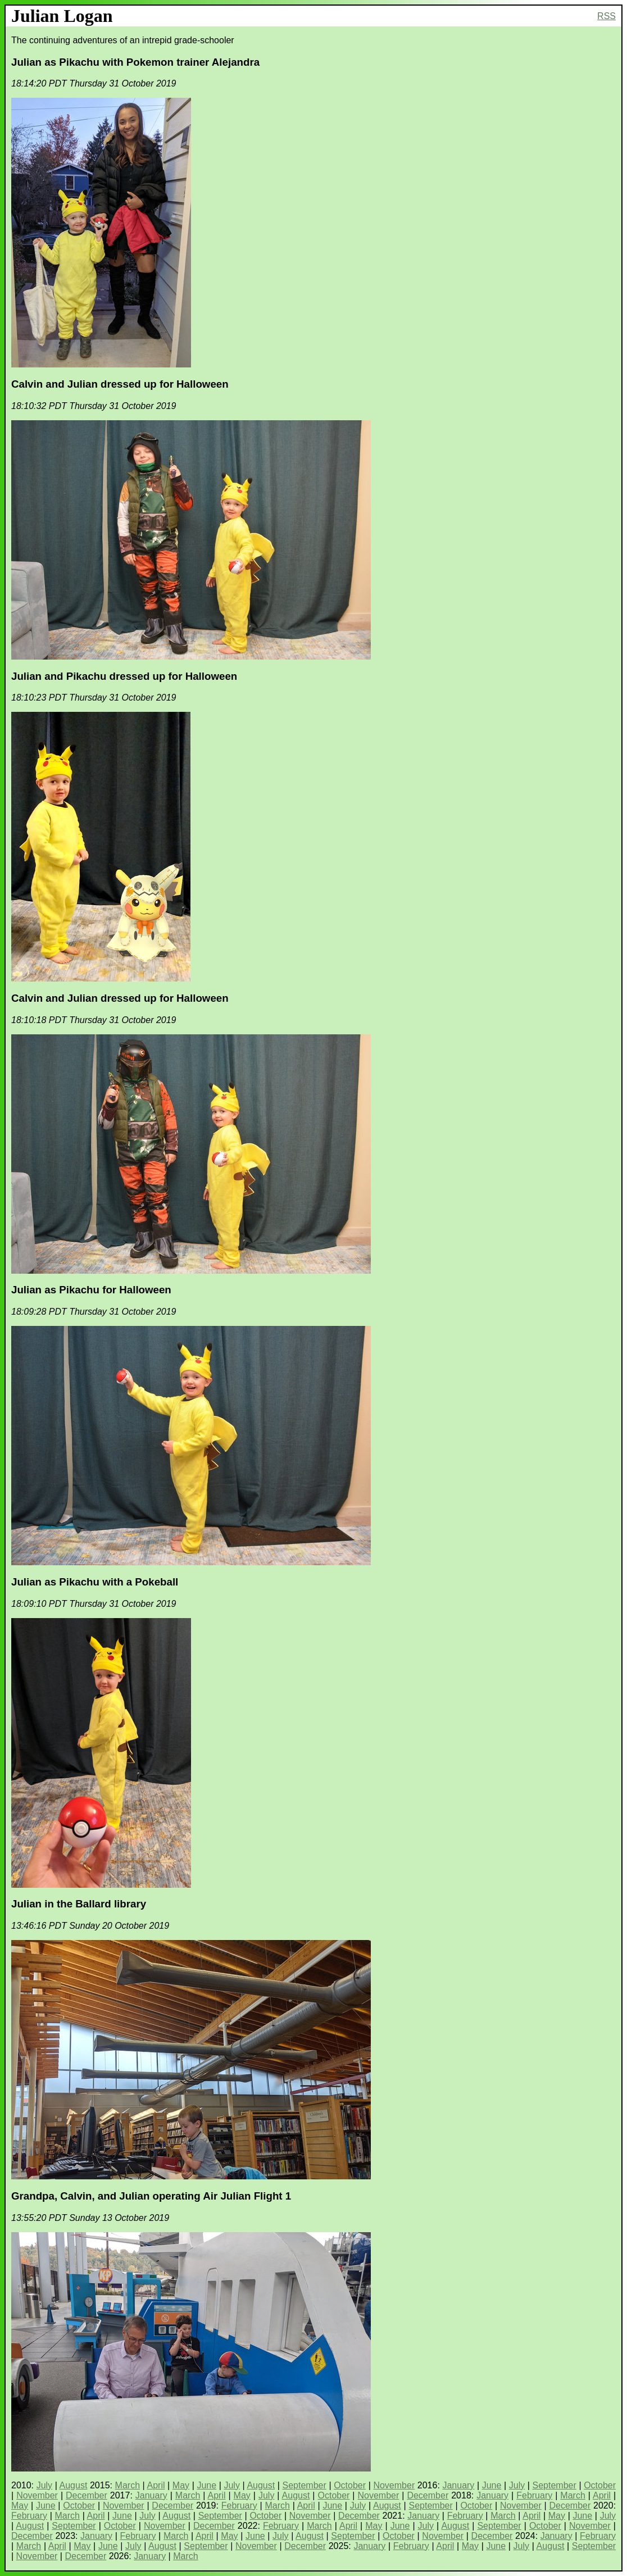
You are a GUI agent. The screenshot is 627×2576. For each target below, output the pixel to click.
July (44, 2485)
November (394, 2485)
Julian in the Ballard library (78, 1904)
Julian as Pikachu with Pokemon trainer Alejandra (135, 62)
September (304, 2485)
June (206, 2485)
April (156, 2485)
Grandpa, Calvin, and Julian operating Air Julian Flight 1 (151, 2196)
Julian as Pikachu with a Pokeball (94, 1582)
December (86, 2495)
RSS (606, 16)
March (127, 2485)
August (74, 2485)
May (180, 2485)
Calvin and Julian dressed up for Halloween (120, 384)
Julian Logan (62, 16)
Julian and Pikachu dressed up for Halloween (124, 676)
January (458, 2485)
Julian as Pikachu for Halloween (91, 1290)
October (350, 2485)
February (534, 2495)
